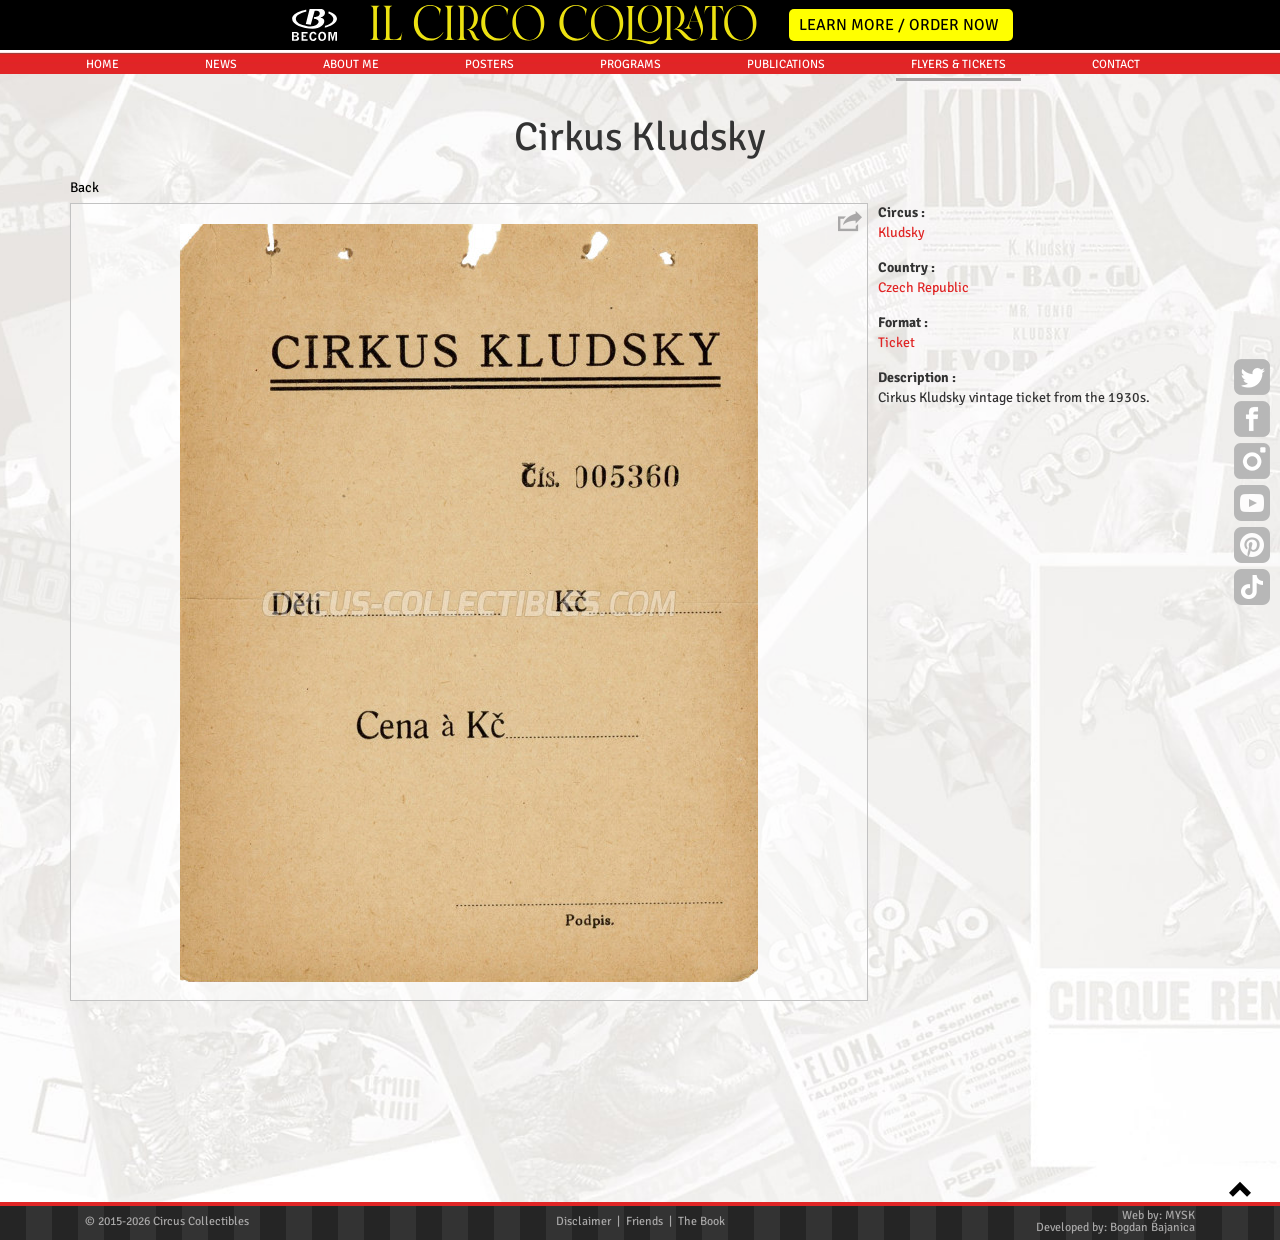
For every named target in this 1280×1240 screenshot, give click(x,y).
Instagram (1252, 464)
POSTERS (489, 238)
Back (84, 361)
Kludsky (901, 406)
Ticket (896, 516)
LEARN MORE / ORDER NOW (899, 25)
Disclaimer (583, 1221)
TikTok (1252, 590)
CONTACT (1116, 238)
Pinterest (1252, 548)
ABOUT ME (351, 238)
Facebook (1252, 422)
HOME (102, 238)
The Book (701, 1221)
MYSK (1180, 1215)
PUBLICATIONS (786, 238)
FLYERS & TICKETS (958, 238)
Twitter (1252, 380)
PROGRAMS (630, 238)
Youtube (1252, 506)
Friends (644, 1221)
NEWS (221, 238)
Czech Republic (923, 461)
